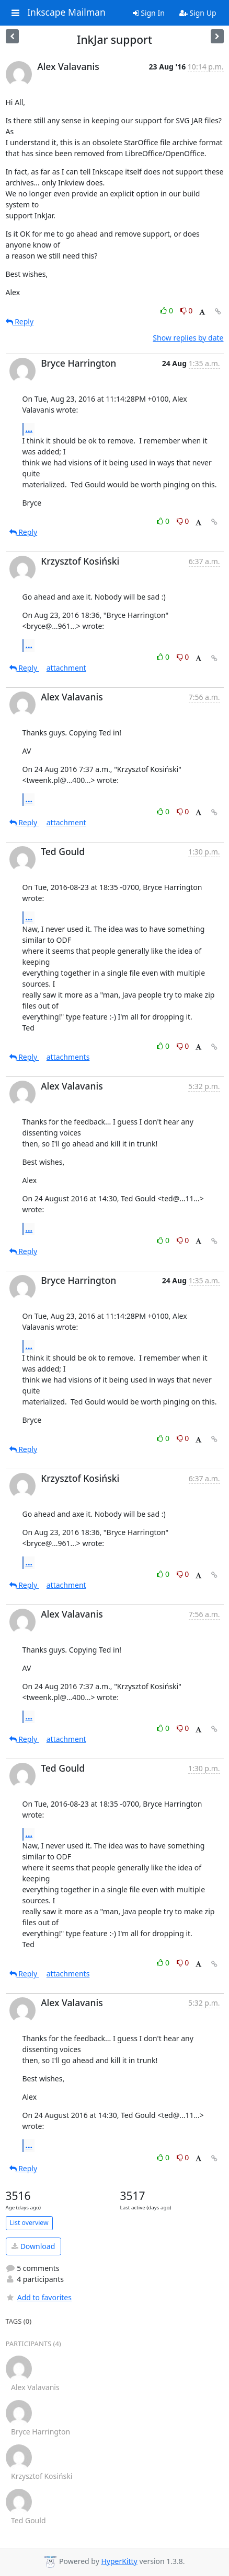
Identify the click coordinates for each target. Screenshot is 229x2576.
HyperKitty (119, 2561)
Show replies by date (188, 338)
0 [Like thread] (168, 310)
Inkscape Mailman (66, 12)
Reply (20, 321)
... (29, 429)
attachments (68, 1057)
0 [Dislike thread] (186, 310)
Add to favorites (39, 2297)
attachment (66, 668)
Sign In (149, 13)
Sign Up (197, 13)
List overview (29, 2222)
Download (33, 2246)
